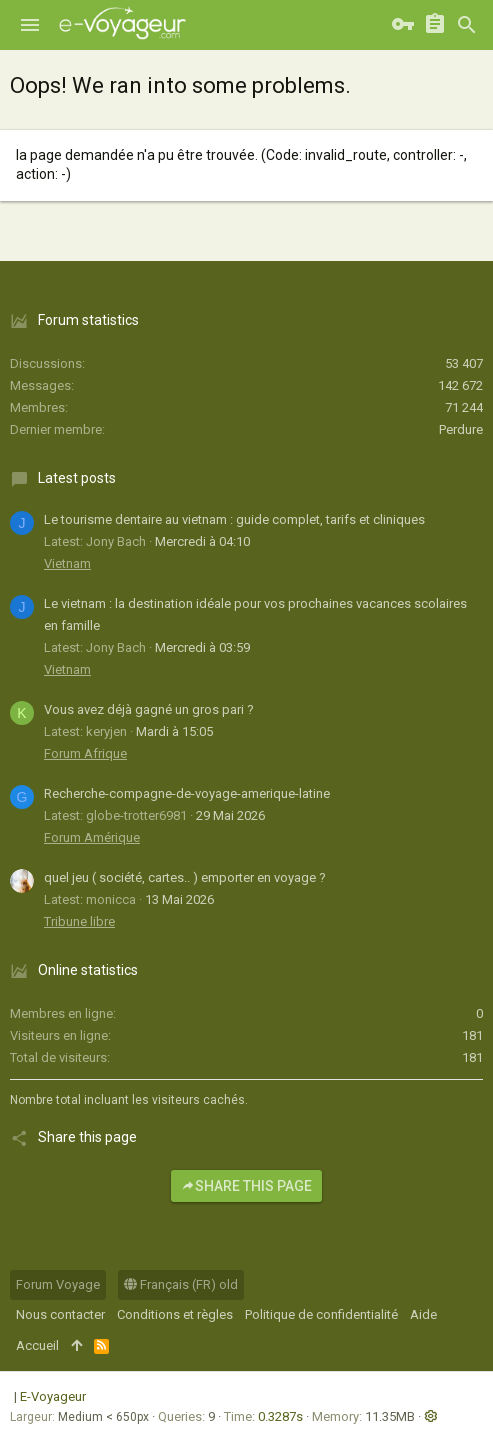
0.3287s (280, 1416)
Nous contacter (60, 1314)
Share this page (246, 1186)
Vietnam (67, 563)
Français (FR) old (181, 1284)
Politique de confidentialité (321, 1314)
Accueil (37, 1345)
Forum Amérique (92, 837)
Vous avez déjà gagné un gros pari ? (149, 709)
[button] (30, 25)
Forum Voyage (58, 1284)
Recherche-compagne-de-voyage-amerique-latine (187, 793)
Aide (423, 1314)
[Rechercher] (467, 25)
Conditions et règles (175, 1314)
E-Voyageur (53, 1396)
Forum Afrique (85, 753)
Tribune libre (79, 921)
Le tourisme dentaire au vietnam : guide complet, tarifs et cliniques (234, 519)
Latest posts (77, 478)
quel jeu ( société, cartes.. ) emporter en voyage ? (185, 877)
